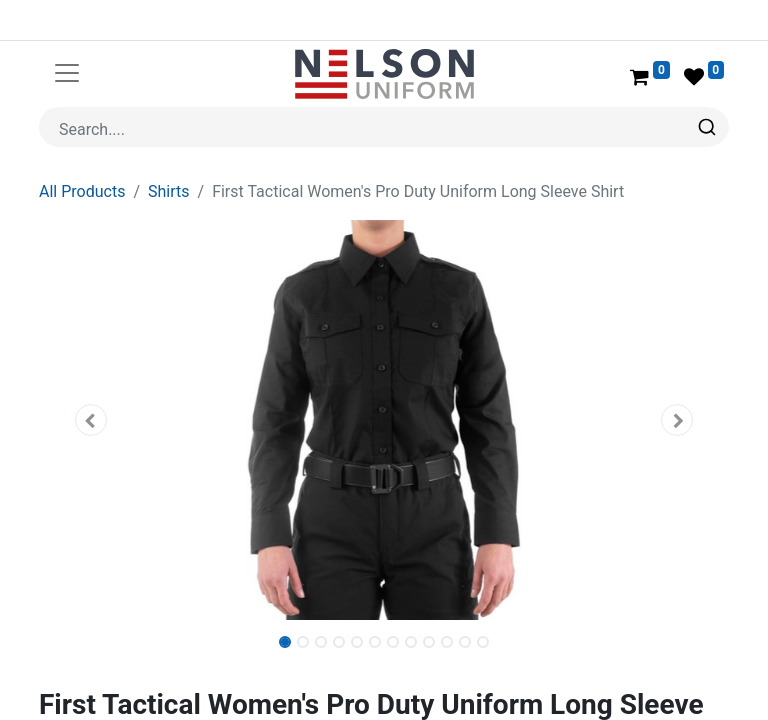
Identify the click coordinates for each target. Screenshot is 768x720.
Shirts (169, 191)
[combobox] (384, 127)
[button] (91, 420)
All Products (82, 191)
